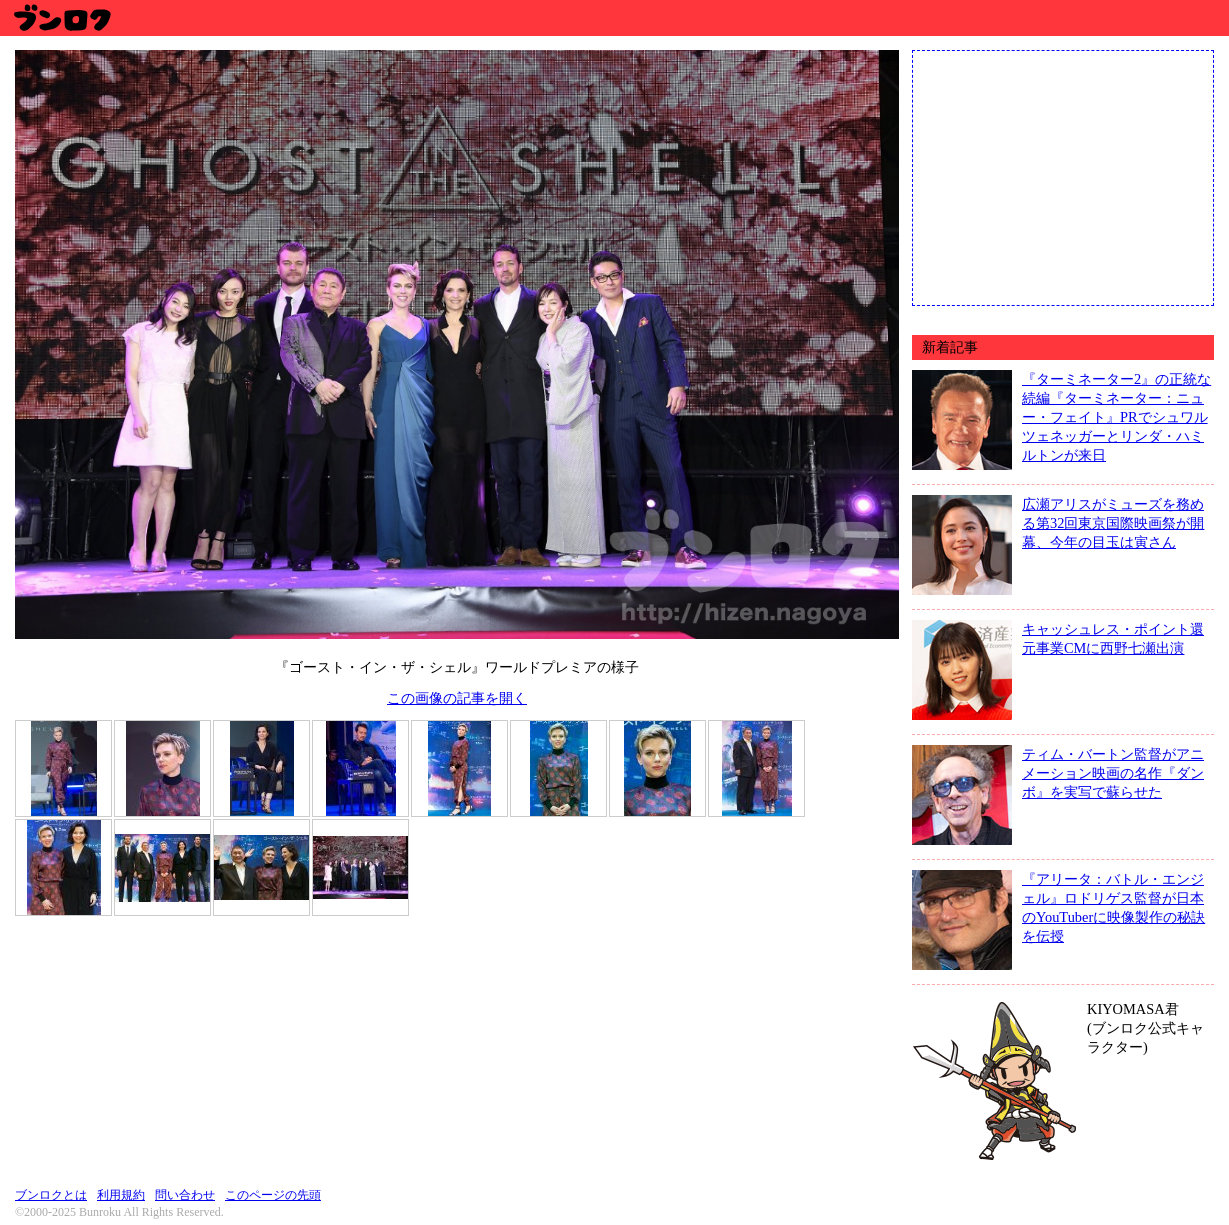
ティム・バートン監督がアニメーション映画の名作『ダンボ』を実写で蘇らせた (1113, 773)
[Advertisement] (1063, 176)
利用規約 (121, 1195)
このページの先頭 (273, 1195)
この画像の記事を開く (457, 698)
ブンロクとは (51, 1195)
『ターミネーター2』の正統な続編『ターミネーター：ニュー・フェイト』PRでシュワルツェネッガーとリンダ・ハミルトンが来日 (1116, 417)
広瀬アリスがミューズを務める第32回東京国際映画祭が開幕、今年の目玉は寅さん (1113, 523)
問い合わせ (185, 1195)
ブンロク (61, 17)
